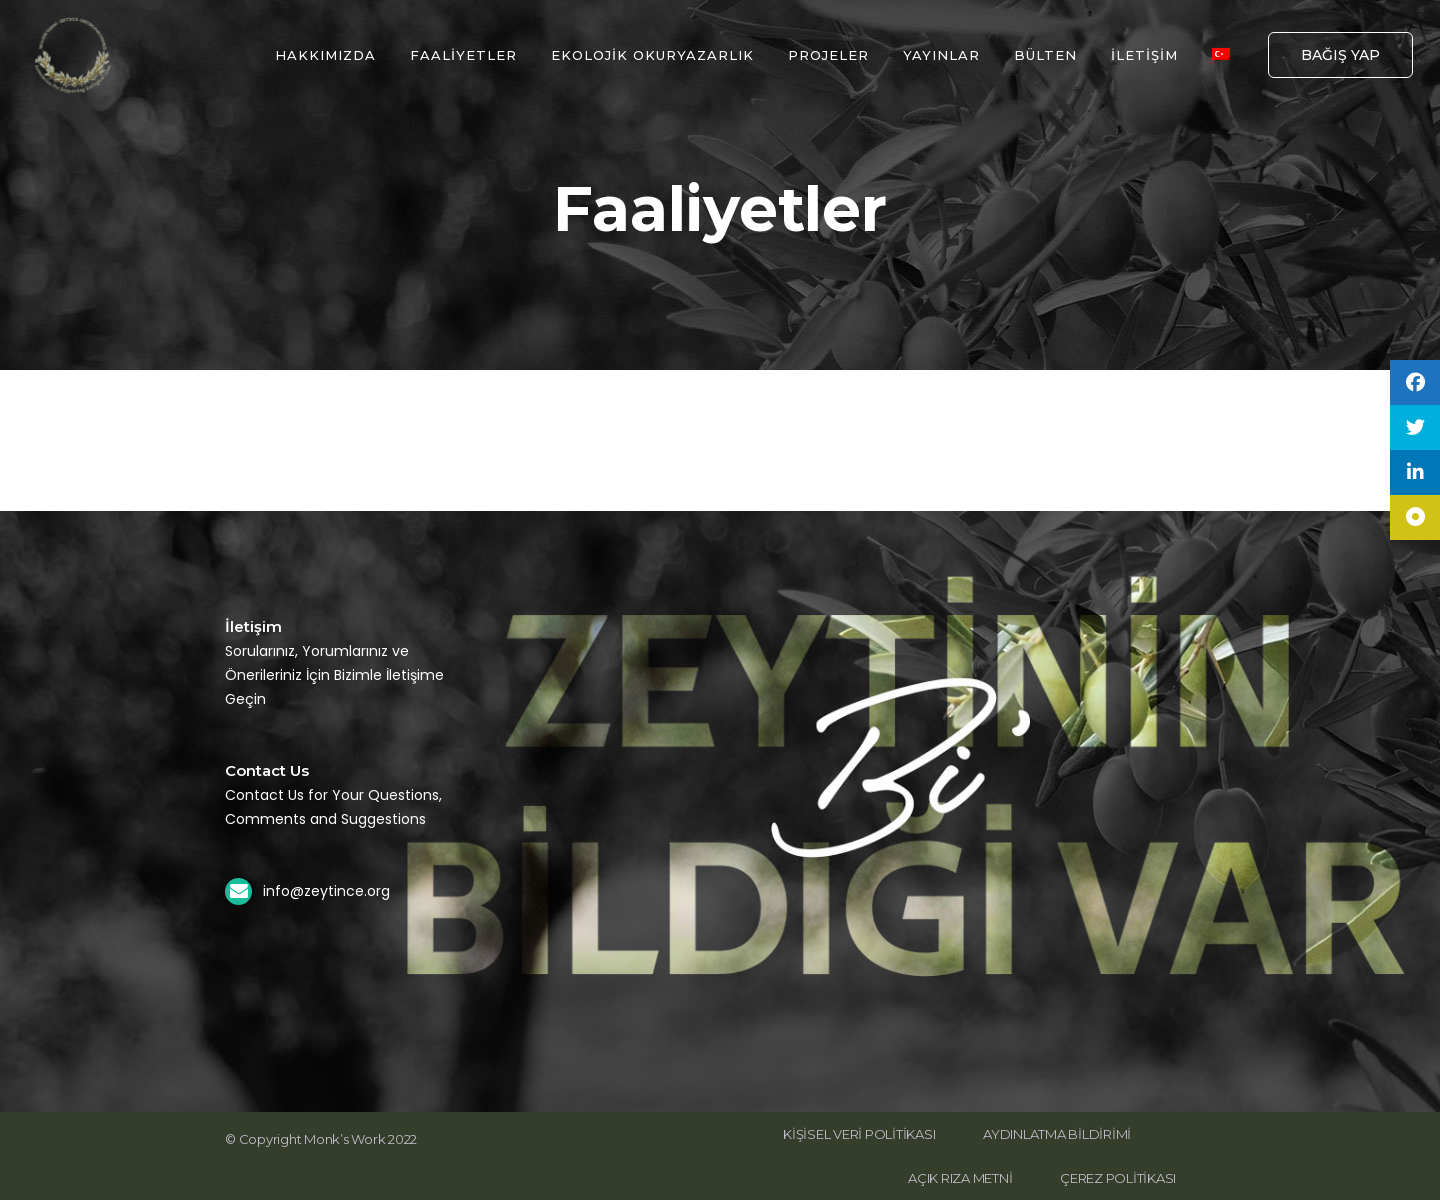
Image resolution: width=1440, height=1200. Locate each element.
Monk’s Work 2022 (360, 1139)
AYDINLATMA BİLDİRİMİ (1057, 1134)
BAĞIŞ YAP (1340, 55)
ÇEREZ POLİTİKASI (1118, 1178)
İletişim (253, 626)
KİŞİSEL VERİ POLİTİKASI (859, 1134)
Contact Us (267, 770)
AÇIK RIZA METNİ (960, 1178)
